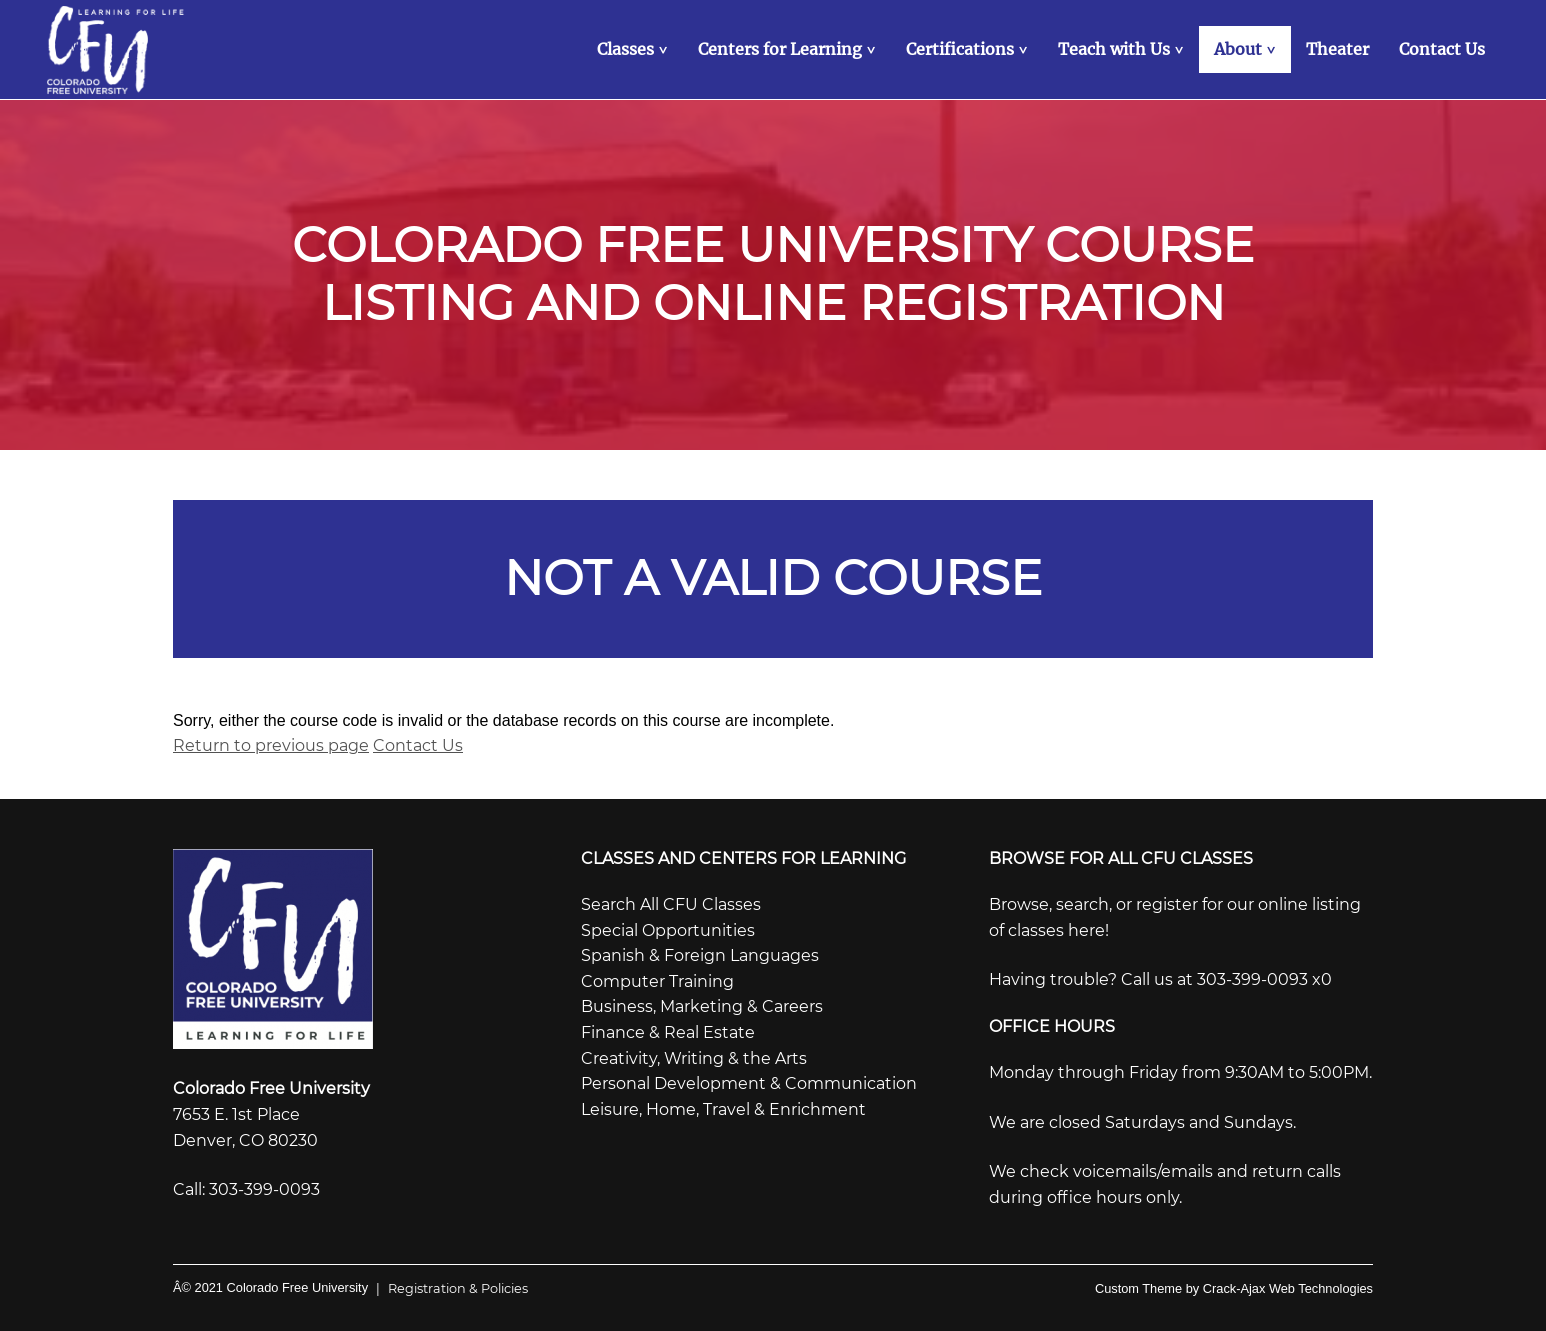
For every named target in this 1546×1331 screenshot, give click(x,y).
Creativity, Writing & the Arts (694, 1058)
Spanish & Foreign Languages (700, 955)
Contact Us (418, 745)
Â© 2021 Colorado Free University (270, 1287)
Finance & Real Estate (668, 1032)
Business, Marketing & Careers (702, 1006)
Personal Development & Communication (749, 1083)
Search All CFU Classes (671, 904)
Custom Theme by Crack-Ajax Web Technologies (1234, 1288)
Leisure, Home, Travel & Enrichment (723, 1109)
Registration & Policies (448, 1288)
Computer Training (657, 981)
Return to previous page (271, 745)
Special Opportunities (668, 930)
